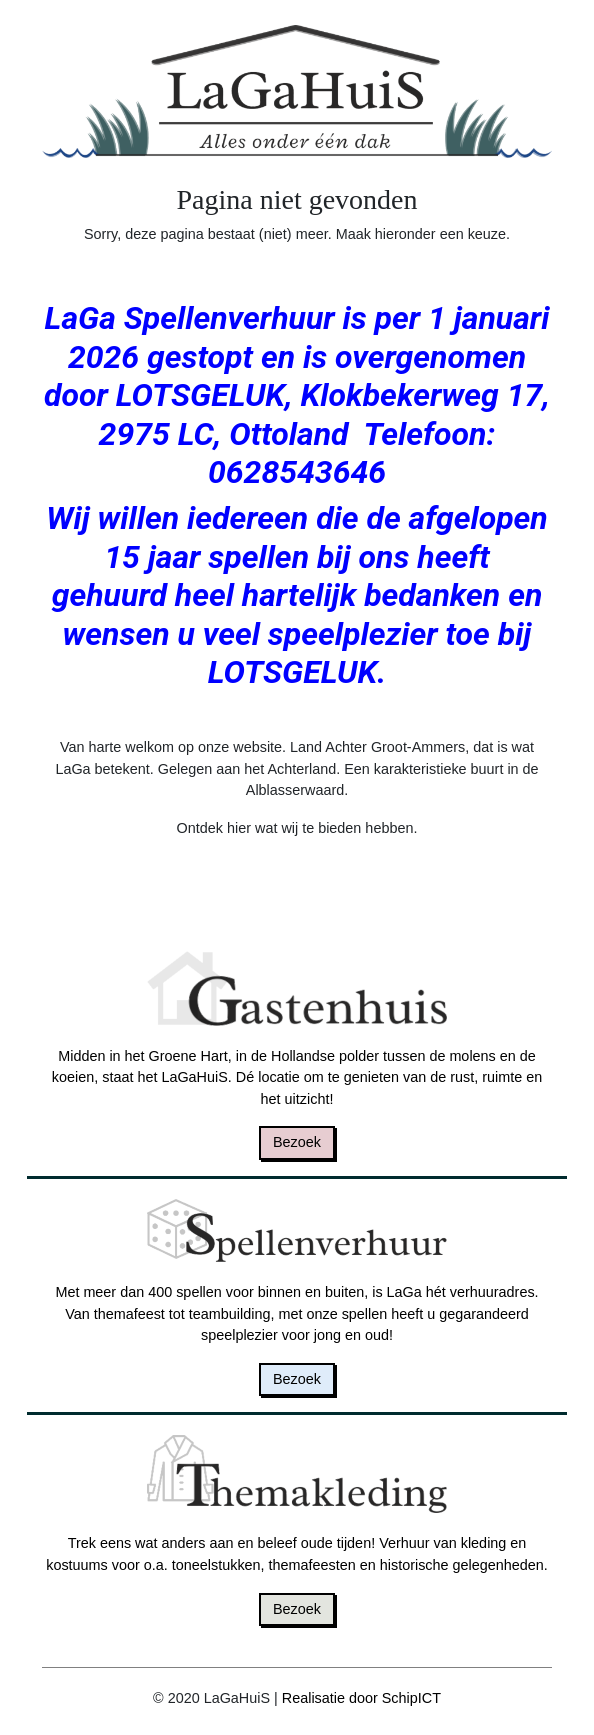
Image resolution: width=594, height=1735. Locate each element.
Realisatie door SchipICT (361, 1698)
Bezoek (297, 1142)
